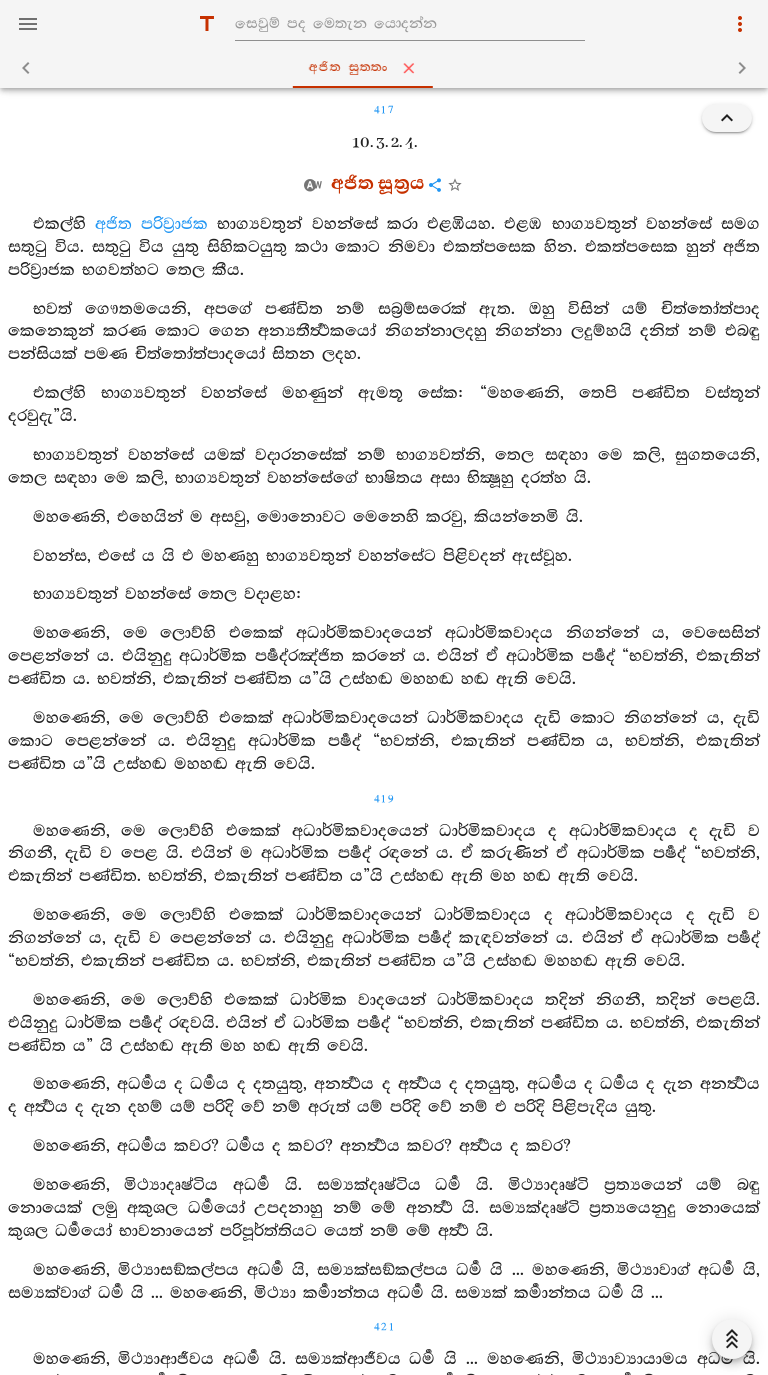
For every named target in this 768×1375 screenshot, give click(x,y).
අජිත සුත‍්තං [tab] (388, 68)
